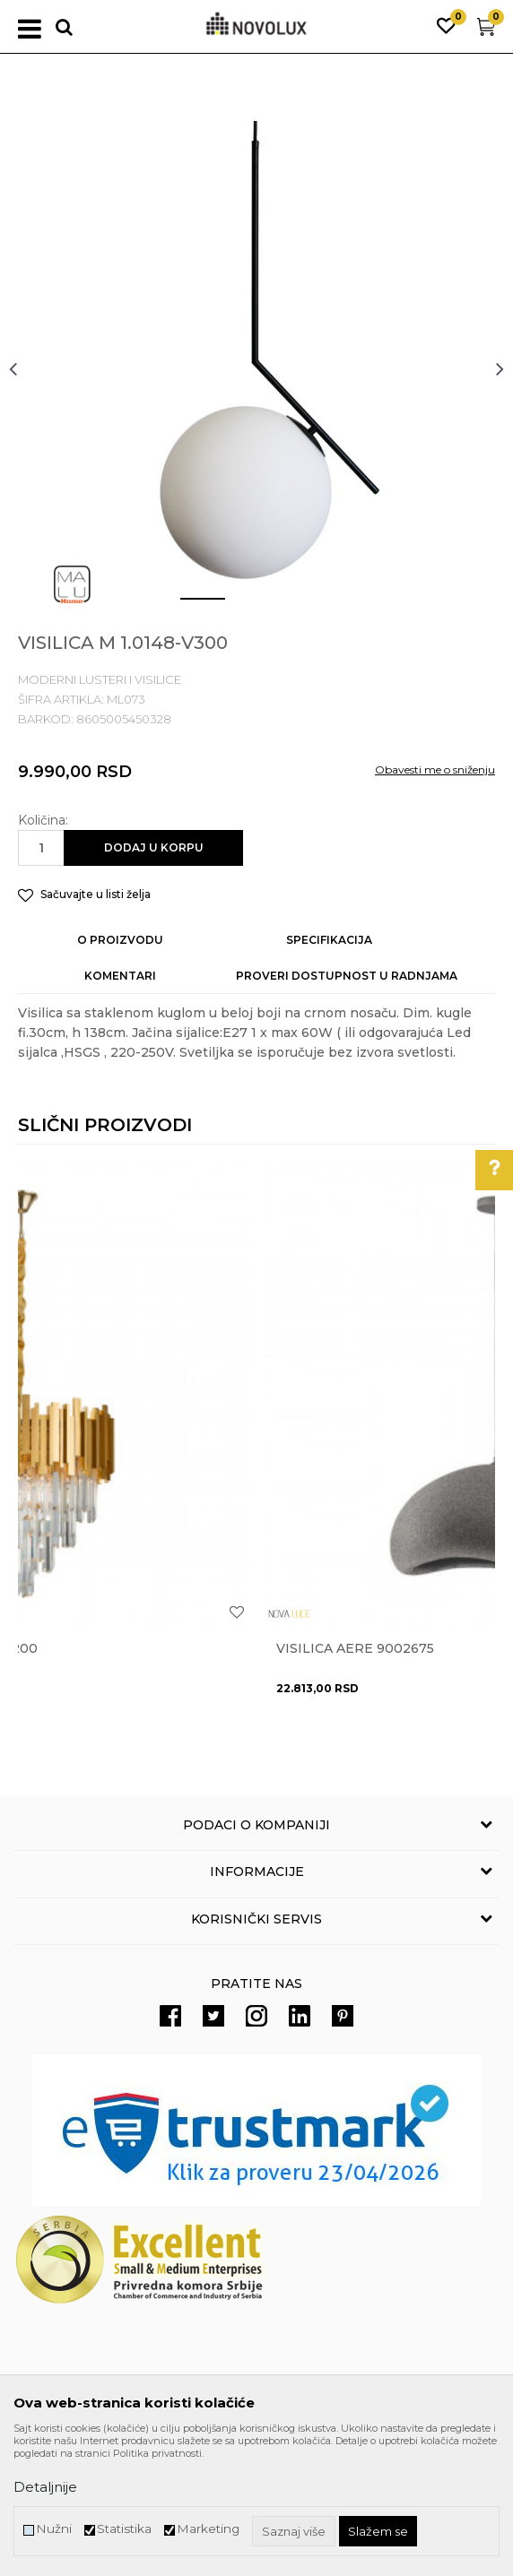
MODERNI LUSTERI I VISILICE (99, 679)
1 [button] (188, 606)
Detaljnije (45, 2486)
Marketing (208, 2529)
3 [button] (296, 606)
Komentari (120, 975)
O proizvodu (120, 940)
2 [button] (243, 606)
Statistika (124, 2529)
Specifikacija (329, 940)
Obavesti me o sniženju (435, 769)
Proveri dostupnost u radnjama (346, 975)
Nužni (54, 2529)
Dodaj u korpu (154, 847)
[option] (256, 368)
